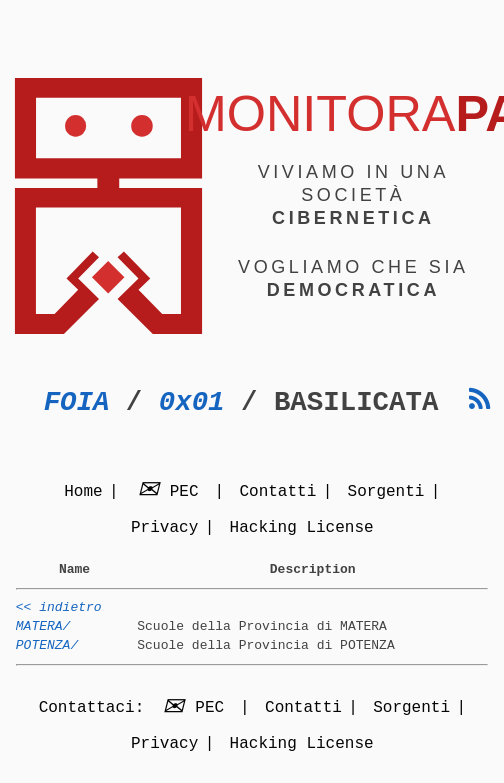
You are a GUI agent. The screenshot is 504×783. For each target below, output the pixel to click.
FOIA (77, 402)
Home (83, 493)
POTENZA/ (47, 657)
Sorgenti (386, 493)
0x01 (192, 402)
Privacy (164, 529)
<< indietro (59, 613)
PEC (171, 493)
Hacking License (302, 529)
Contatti (277, 493)
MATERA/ (43, 635)
